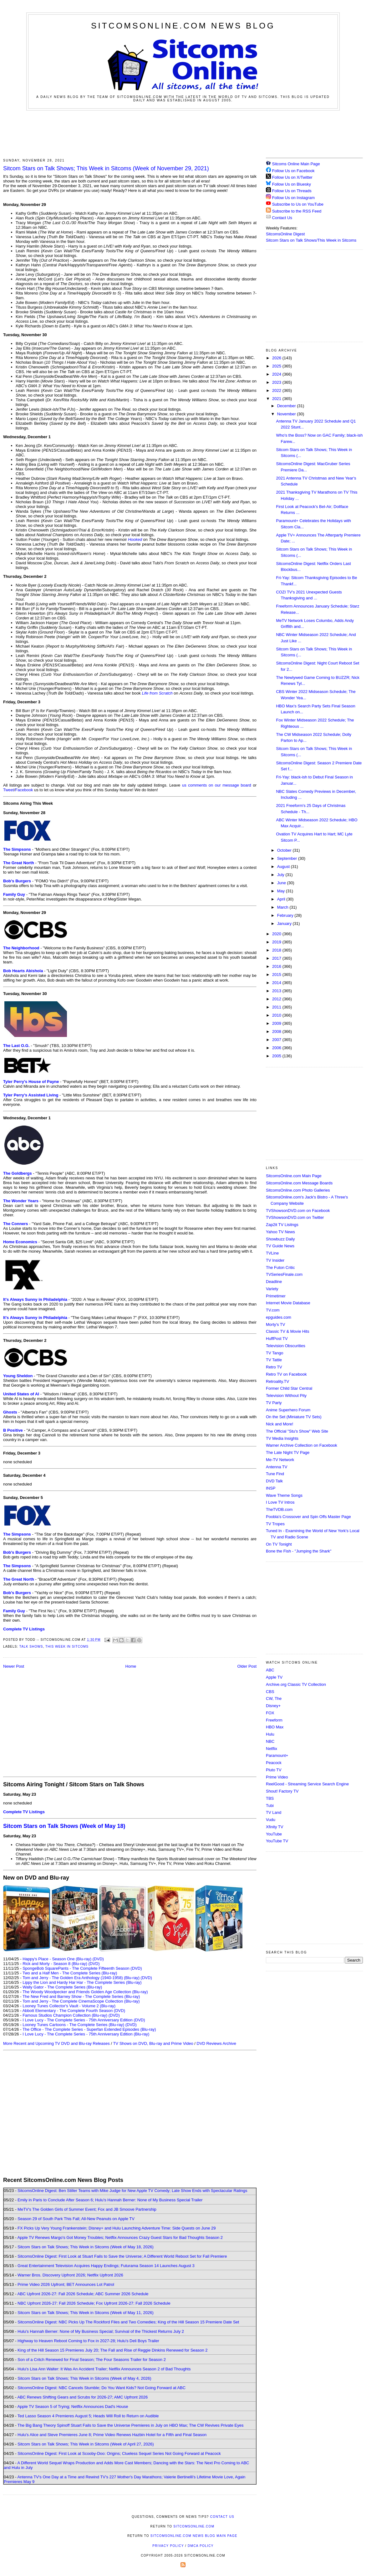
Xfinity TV (274, 1826)
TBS (270, 1798)
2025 (277, 366)
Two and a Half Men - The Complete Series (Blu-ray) (70, 1973)
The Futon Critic (280, 1267)
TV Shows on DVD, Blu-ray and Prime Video (153, 2043)
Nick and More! (279, 1424)
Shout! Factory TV (282, 1791)
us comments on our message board (216, 785)
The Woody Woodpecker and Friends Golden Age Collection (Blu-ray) (85, 1991)
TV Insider (275, 1260)
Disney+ (273, 1705)
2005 (277, 1056)
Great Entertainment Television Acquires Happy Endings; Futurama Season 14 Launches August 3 (106, 2265)
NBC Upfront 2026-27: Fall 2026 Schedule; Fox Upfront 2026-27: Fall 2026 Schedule (94, 2303)
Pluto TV (274, 1770)
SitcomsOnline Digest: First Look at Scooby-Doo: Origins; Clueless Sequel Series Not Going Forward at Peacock (119, 2453)
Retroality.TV (277, 1381)
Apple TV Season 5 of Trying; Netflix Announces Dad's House (72, 2406)
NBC (270, 1741)
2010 (277, 1015)
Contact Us (279, 217)
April (282, 899)
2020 (277, 933)
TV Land (273, 1812)
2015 (277, 974)
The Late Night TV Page (287, 1452)
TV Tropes (275, 1523)
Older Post (247, 1666)
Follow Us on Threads (292, 190)
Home (130, 1666)
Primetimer (276, 1296)
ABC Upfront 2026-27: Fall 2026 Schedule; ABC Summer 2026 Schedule (82, 2293)
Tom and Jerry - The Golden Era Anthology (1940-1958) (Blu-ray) (81, 1977)
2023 (277, 382)
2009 (277, 1023)
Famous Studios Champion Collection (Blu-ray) (65, 2015)
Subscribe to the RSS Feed (297, 211)
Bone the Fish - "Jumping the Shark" (298, 1551)
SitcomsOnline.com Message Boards (299, 1183)
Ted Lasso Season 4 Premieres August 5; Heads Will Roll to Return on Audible (88, 2416)
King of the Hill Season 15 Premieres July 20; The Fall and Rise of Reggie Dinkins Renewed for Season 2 (112, 2350)
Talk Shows (31, 1646)
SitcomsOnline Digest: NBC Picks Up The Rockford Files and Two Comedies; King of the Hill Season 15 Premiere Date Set (128, 2322)
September (287, 858)
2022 (277, 390)
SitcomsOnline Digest (285, 234)
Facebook (24, 790)
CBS (270, 1691)
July (281, 874)
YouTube (274, 1834)
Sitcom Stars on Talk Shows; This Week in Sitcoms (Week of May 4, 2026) (84, 2378)
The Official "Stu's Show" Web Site (297, 1431)
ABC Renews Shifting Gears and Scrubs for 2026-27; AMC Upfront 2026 (82, 2397)
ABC (270, 1670)
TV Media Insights (282, 1438)
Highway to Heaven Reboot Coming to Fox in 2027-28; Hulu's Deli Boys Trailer (88, 2340)
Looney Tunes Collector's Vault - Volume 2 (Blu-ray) (69, 2006)
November (287, 414)
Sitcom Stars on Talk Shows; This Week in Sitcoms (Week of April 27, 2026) (86, 2444)
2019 (277, 942)
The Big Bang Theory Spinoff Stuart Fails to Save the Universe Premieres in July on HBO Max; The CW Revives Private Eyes (131, 2425)
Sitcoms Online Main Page (293, 164)
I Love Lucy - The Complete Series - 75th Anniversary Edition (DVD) (84, 2020)
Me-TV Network (280, 1459)
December (287, 405)
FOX (270, 1713)
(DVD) (98, 1959)
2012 (277, 999)
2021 (277, 398)
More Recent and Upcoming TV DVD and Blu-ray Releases (56, 2043)
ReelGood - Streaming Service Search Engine (307, 1784)
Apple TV (274, 1677)
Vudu (270, 1819)
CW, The (274, 1698)
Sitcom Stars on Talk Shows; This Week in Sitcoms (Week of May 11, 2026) (86, 2312)
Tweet (8, 790)
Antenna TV (276, 1467)
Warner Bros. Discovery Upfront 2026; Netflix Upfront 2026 (70, 2275)
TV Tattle (274, 1359)
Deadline (274, 1281)
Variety (272, 1288)
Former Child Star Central (289, 1388)
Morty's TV (275, 1324)
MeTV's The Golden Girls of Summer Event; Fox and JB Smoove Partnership (87, 2209)
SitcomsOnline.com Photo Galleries (298, 1190)
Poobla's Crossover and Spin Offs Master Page (308, 1516)
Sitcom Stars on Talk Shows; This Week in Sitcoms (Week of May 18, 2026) (86, 2247)
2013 (277, 990)
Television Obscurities (285, 1345)
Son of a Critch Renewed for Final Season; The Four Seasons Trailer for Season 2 (92, 2359)
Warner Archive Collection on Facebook (301, 1445)
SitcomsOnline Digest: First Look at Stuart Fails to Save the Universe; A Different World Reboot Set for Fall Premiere (122, 2256)
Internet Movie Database (288, 1303)
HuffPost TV (277, 1338)
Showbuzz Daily (280, 1239)
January (285, 923)
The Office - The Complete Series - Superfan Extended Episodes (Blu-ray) (89, 2029)
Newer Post (13, 1666)
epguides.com (278, 1317)
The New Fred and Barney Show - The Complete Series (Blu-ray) (81, 1996)
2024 (277, 374)
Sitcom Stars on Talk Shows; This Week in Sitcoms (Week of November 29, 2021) (106, 168)
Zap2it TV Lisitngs (282, 1224)
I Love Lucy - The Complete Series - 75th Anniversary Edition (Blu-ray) (86, 2034)
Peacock (274, 1762)
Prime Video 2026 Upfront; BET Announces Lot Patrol (66, 2284)
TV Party (274, 1402)
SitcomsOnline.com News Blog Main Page (193, 2536)
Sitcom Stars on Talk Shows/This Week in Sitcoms (311, 240)
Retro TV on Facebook (286, 1374)
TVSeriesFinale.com (284, 1274)
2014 (277, 982)
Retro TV (274, 1367)
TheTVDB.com (279, 1509)
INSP (270, 1488)
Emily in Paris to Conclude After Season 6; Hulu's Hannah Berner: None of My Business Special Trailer (110, 2200)
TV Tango (274, 1353)
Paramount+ (277, 1755)
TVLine (272, 1253)
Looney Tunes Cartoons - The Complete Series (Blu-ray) (73, 2024)
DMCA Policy (201, 2546)
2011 (277, 1007)
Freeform (274, 1720)
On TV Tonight (279, 1544)
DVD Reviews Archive (216, 2043)
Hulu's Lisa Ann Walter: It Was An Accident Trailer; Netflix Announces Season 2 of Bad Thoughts (104, 2369)
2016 (277, 966)
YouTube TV (277, 1841)
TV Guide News (280, 1246)
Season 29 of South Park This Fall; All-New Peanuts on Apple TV (76, 2218)
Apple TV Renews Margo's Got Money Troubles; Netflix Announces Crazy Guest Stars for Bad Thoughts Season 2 (120, 2237)
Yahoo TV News (280, 1231)
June (282, 882)
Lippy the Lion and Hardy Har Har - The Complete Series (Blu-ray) (82, 1982)
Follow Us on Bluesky (291, 184)
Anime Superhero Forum (288, 1410)
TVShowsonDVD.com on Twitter (295, 1217)
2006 (277, 1047)
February (286, 915)
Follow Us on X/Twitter (292, 177)
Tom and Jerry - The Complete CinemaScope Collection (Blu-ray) (81, 2001)
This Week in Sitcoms (67, 1646)
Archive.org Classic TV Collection (296, 1684)
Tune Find (275, 1473)
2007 (277, 1039)
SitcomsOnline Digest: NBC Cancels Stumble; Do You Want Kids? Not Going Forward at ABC (102, 2387)
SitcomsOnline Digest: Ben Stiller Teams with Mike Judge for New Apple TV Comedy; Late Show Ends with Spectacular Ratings (132, 2190)
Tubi (270, 1805)
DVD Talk (274, 1481)
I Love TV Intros (280, 1502)
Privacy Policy (168, 2546)
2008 (277, 1031)
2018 (277, 950)
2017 (277, 958)
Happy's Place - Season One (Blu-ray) (57, 1959)
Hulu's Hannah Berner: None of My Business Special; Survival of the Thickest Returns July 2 (101, 2331)
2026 (277, 358)
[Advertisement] (183, 133)
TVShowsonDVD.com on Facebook (298, 1210)
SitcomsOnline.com (193, 2526)
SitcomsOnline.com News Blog (183, 25)
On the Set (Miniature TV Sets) (294, 1416)
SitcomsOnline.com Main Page (294, 1175)
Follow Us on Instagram (293, 197)
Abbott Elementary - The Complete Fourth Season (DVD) (73, 2010)
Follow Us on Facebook (293, 170)
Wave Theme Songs (284, 1495)
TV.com (273, 1310)
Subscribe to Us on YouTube (297, 204)
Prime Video (277, 1777)
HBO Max (274, 1727)
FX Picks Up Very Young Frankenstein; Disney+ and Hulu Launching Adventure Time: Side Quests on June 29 (117, 2228)
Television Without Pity (286, 1395)
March (283, 907)
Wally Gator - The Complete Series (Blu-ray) (62, 1987)
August (284, 866)
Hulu (270, 1734)
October (285, 850)
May (281, 891)
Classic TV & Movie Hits (287, 1331)
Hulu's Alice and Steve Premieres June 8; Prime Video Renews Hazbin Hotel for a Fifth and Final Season (112, 2434)
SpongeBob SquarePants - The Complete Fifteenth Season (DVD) (82, 1968)
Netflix (271, 1748)
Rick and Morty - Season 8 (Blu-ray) (55, 1963)
